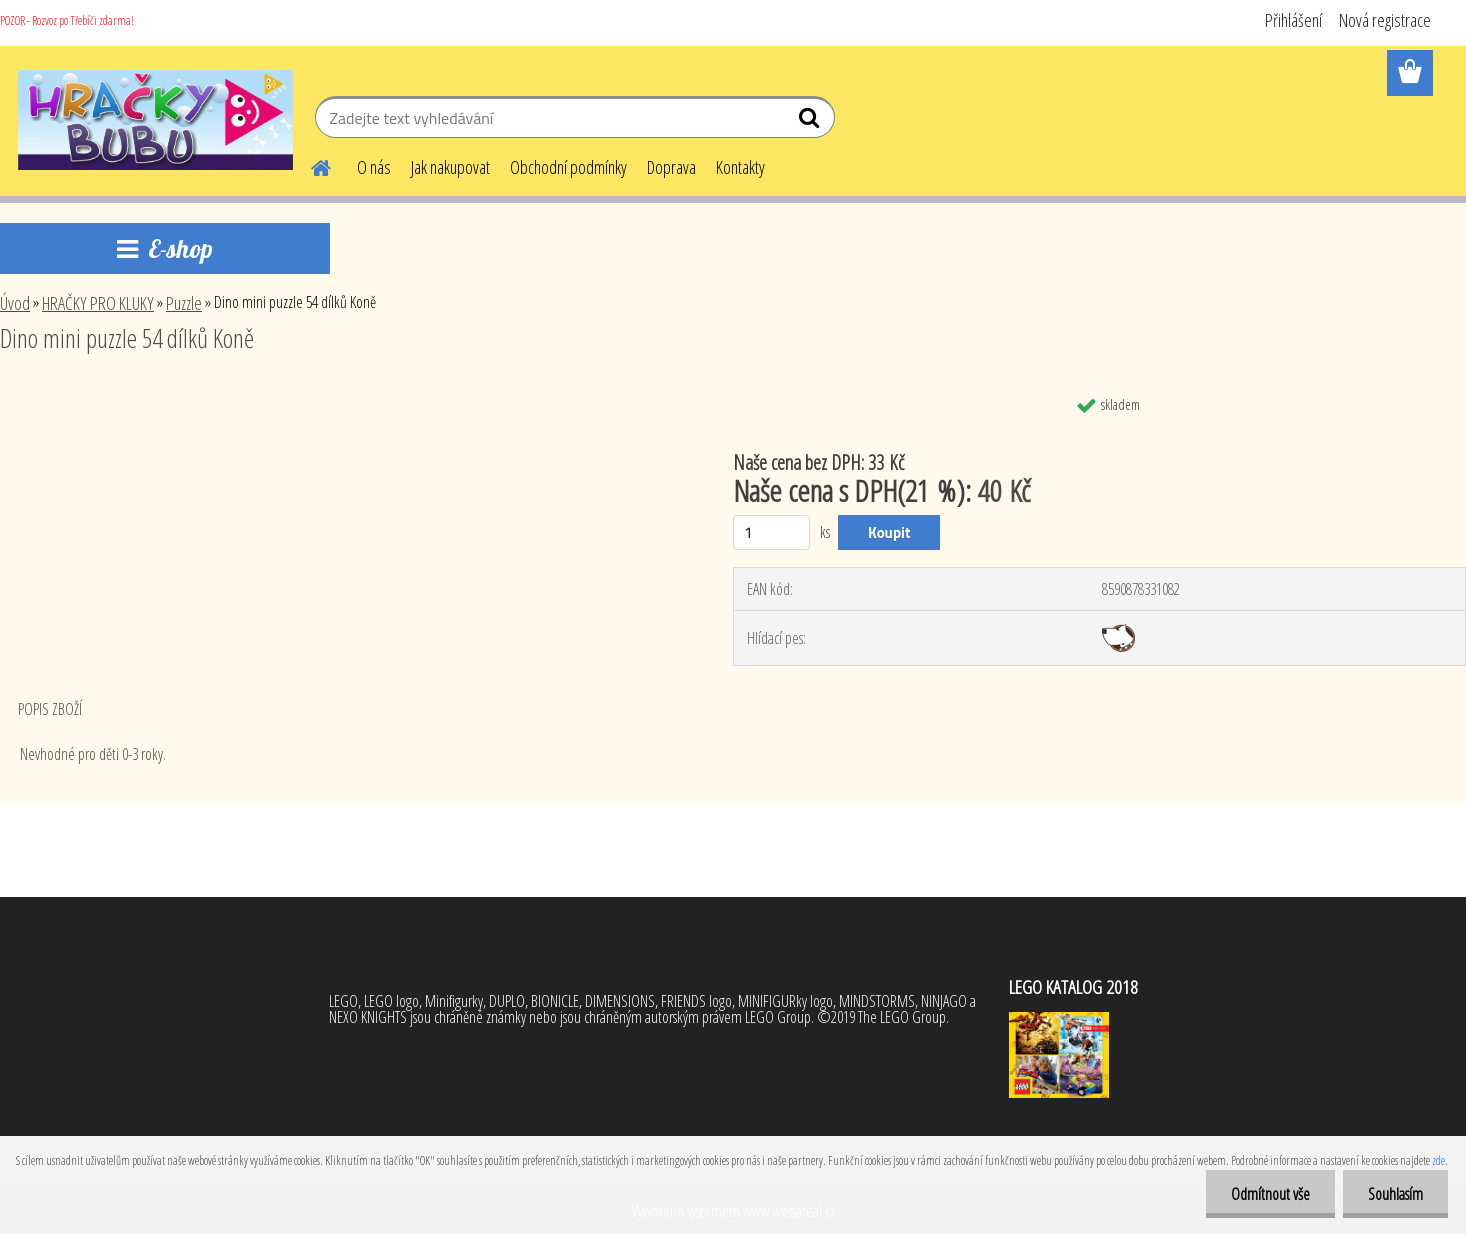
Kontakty (740, 167)
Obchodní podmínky (568, 167)
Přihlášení (1293, 20)
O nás (374, 167)
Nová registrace (1385, 20)
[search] (811, 122)
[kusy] (771, 532)
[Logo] (155, 120)
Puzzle (184, 303)
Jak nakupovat (450, 167)
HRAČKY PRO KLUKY (98, 303)
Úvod (15, 303)
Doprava (671, 167)
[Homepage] (309, 165)
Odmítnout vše (1270, 1194)
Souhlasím (1395, 1194)
